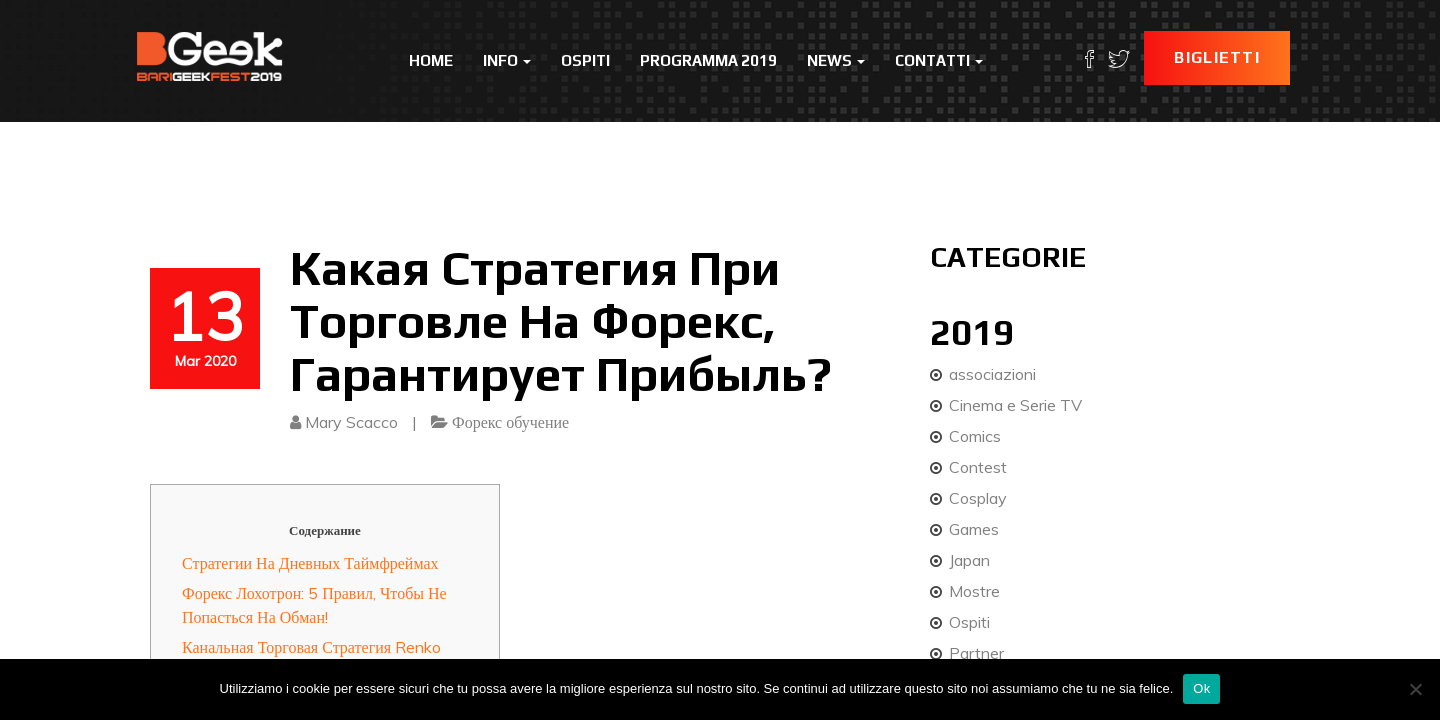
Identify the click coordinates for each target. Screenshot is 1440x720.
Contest (978, 467)
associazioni (992, 374)
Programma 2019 (708, 60)
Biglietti (1217, 57)
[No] (1415, 689)
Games (974, 529)
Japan (969, 560)
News (836, 60)
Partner (976, 653)
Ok (1201, 688)
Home (431, 60)
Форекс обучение (510, 422)
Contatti (939, 60)
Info (507, 60)
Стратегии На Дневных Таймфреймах (310, 563)
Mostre (974, 591)
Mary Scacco (351, 422)
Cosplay (978, 498)
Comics (975, 436)
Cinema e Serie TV (1015, 405)
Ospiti (585, 60)
